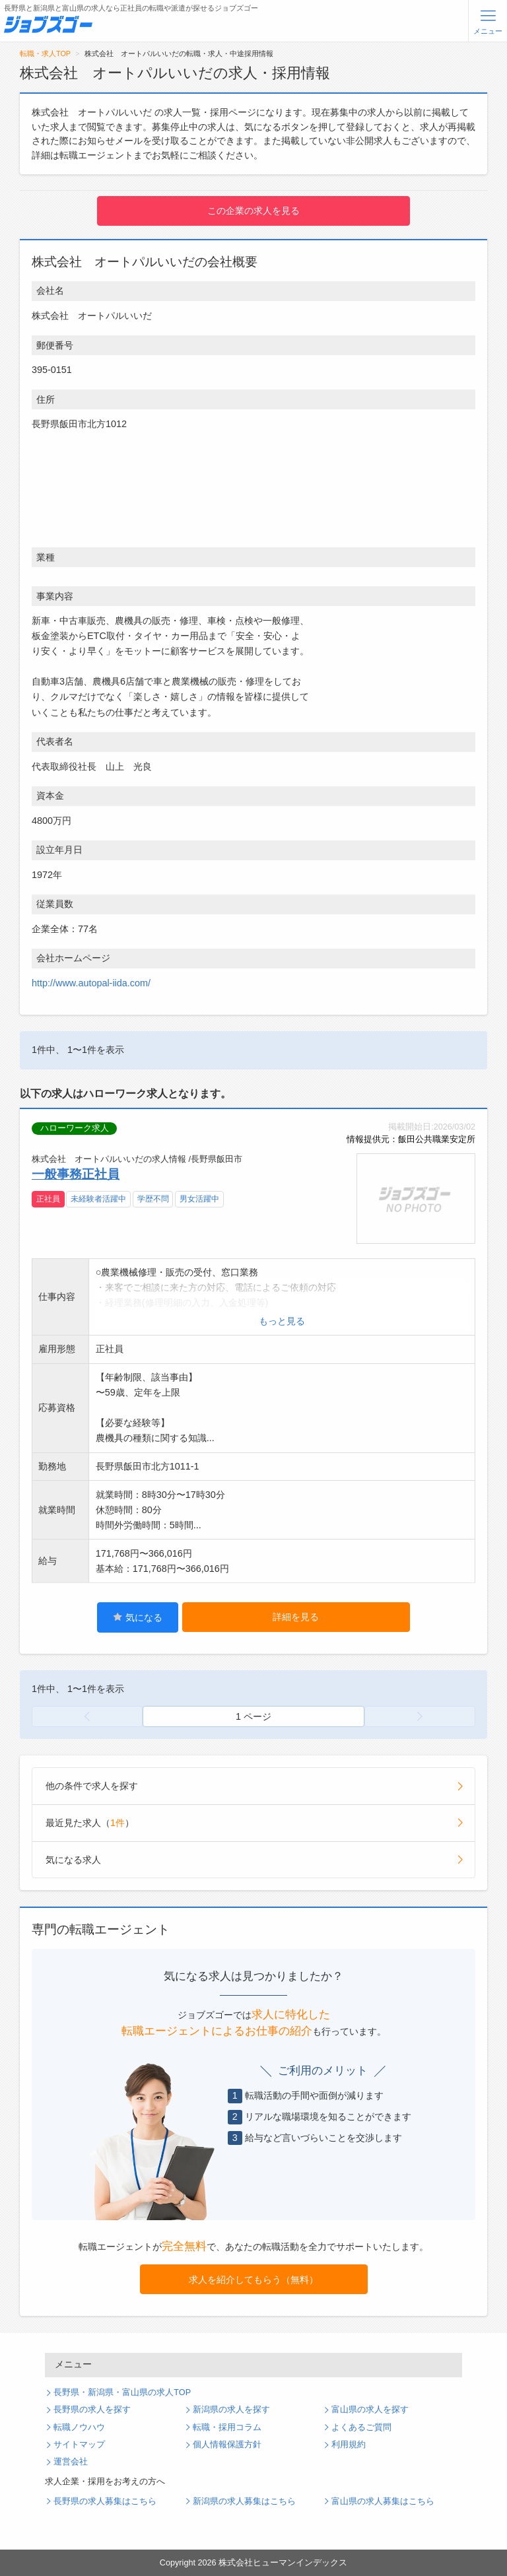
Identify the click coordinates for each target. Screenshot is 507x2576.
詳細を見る (296, 1616)
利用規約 (348, 2444)
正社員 (48, 1199)
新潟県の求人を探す (231, 2409)
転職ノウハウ (79, 2427)
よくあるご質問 (361, 2427)
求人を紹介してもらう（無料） (253, 2279)
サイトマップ (79, 2444)
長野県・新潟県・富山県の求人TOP (122, 2392)
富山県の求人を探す (370, 2409)
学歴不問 (153, 1199)
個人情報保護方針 (227, 2444)
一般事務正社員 (75, 1174)
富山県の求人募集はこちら (382, 2501)
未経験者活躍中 (98, 1199)
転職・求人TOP (45, 53)
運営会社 (70, 2461)
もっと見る (282, 1321)
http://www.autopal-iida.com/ (91, 983)
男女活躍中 (199, 1199)
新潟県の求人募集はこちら (244, 2501)
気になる (137, 1617)
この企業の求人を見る (253, 210)
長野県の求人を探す (92, 2409)
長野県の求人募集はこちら (104, 2501)
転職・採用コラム (227, 2427)
